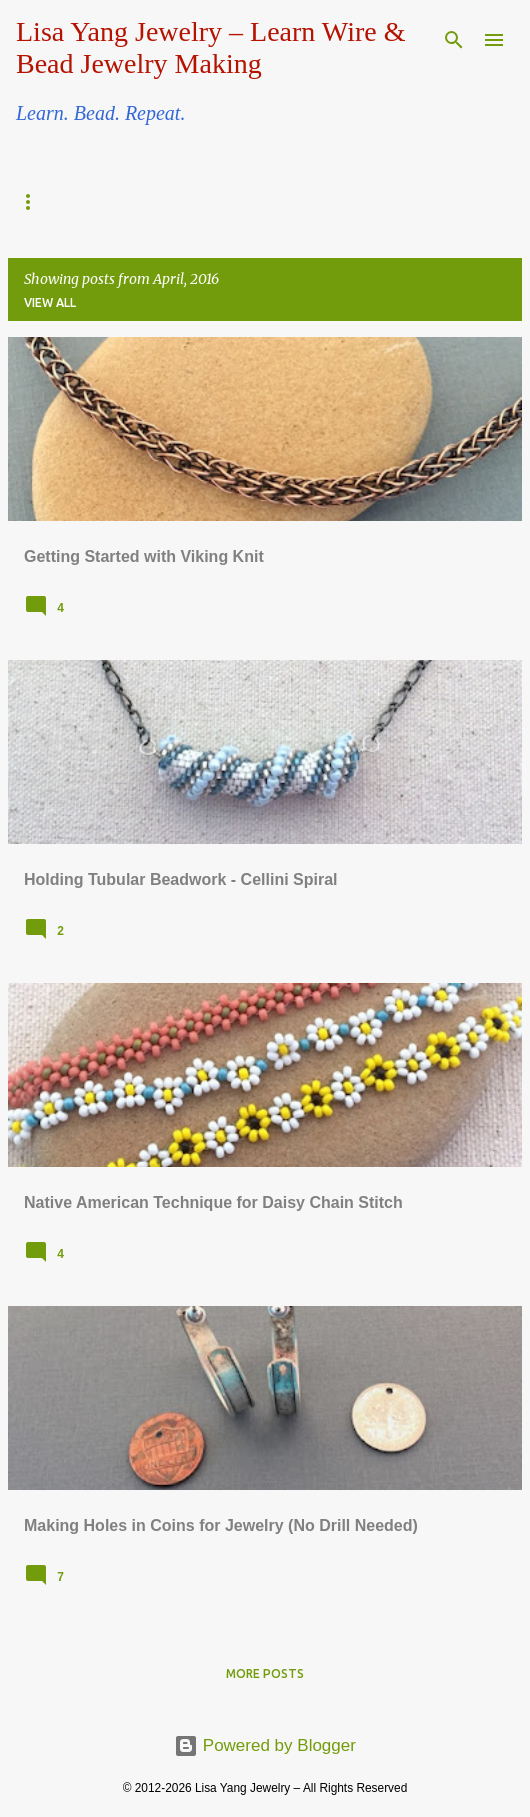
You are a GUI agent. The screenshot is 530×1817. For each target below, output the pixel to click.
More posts (265, 1673)
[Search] (454, 40)
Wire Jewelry (210, 202)
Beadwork (62, 202)
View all (50, 302)
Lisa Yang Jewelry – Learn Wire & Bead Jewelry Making (210, 47)
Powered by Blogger (265, 1745)
